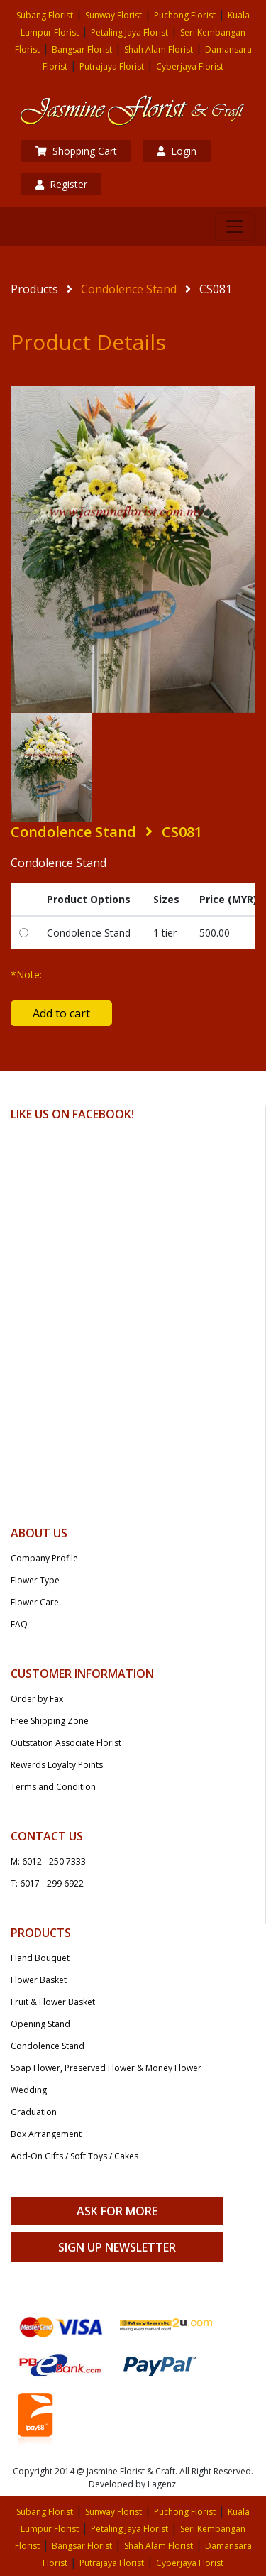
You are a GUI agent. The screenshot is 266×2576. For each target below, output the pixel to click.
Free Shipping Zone (50, 1721)
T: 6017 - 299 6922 (47, 1883)
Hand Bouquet (40, 1958)
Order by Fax (37, 1699)
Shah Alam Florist (158, 49)
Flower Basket (39, 1980)
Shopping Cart (76, 151)
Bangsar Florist (82, 49)
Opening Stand (40, 2024)
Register (61, 184)
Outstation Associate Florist (66, 1743)
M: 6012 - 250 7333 (48, 1861)
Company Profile (44, 1558)
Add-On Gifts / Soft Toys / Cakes (74, 2156)
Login (176, 151)
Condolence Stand (129, 289)
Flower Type (35, 1580)
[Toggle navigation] (235, 226)
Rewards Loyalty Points (57, 1765)
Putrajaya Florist (111, 66)
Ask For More (117, 2211)
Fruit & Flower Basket (53, 2002)
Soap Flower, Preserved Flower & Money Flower (106, 2068)
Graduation (34, 2112)
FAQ (19, 1624)
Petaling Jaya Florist (129, 32)
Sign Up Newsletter (117, 2247)
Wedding (29, 2090)
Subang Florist (44, 15)
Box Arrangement (46, 2134)
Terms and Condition (53, 1787)
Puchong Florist (185, 15)
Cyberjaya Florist (189, 66)
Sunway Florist (113, 15)
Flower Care (35, 1602)
